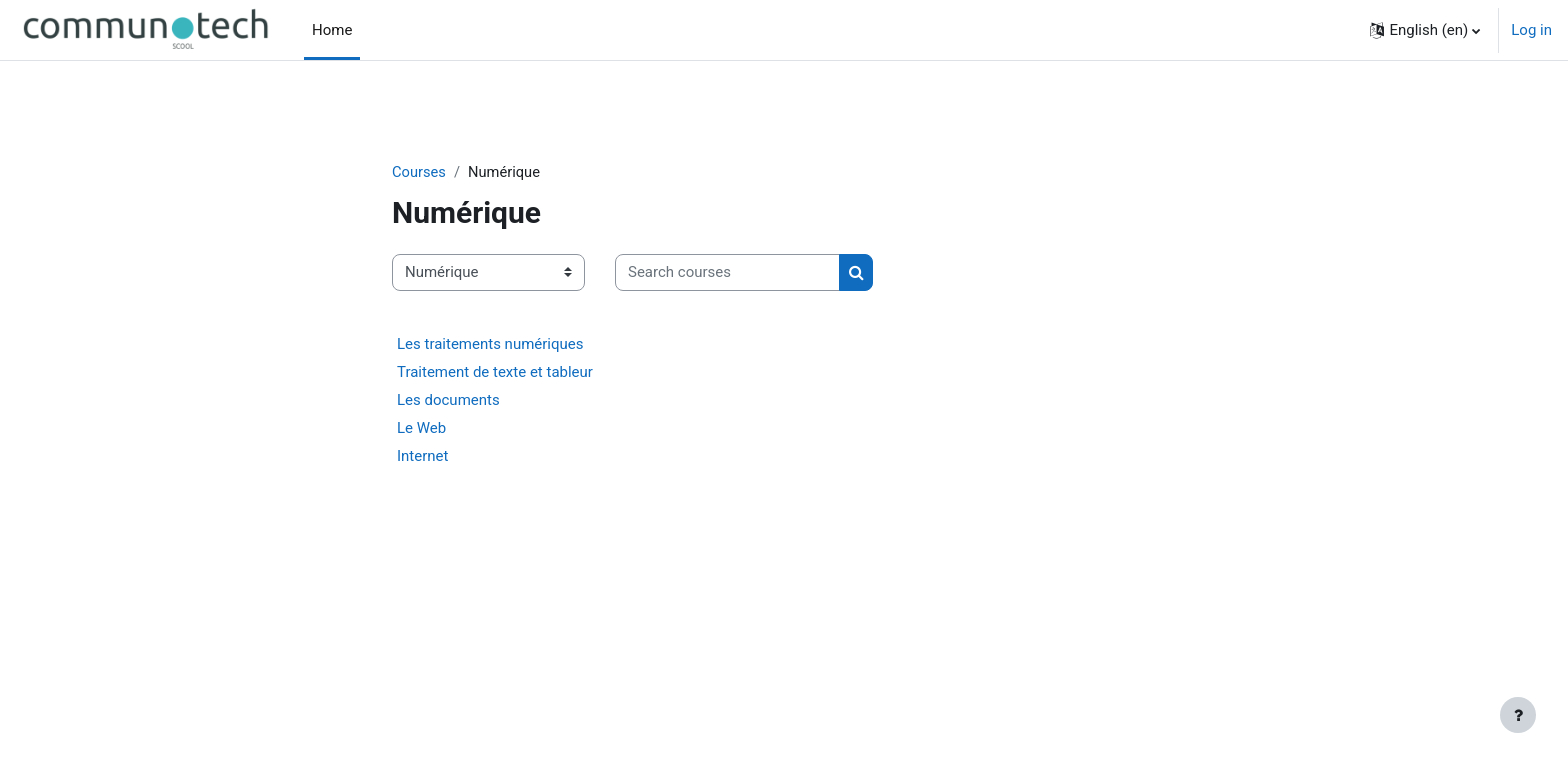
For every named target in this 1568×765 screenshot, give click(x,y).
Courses (419, 172)
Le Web (421, 429)
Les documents (448, 401)
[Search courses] (727, 273)
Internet (422, 457)
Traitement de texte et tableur (495, 373)
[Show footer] (1518, 715)
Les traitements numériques (490, 345)
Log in (1531, 30)
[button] (1425, 30)
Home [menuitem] (332, 30)
